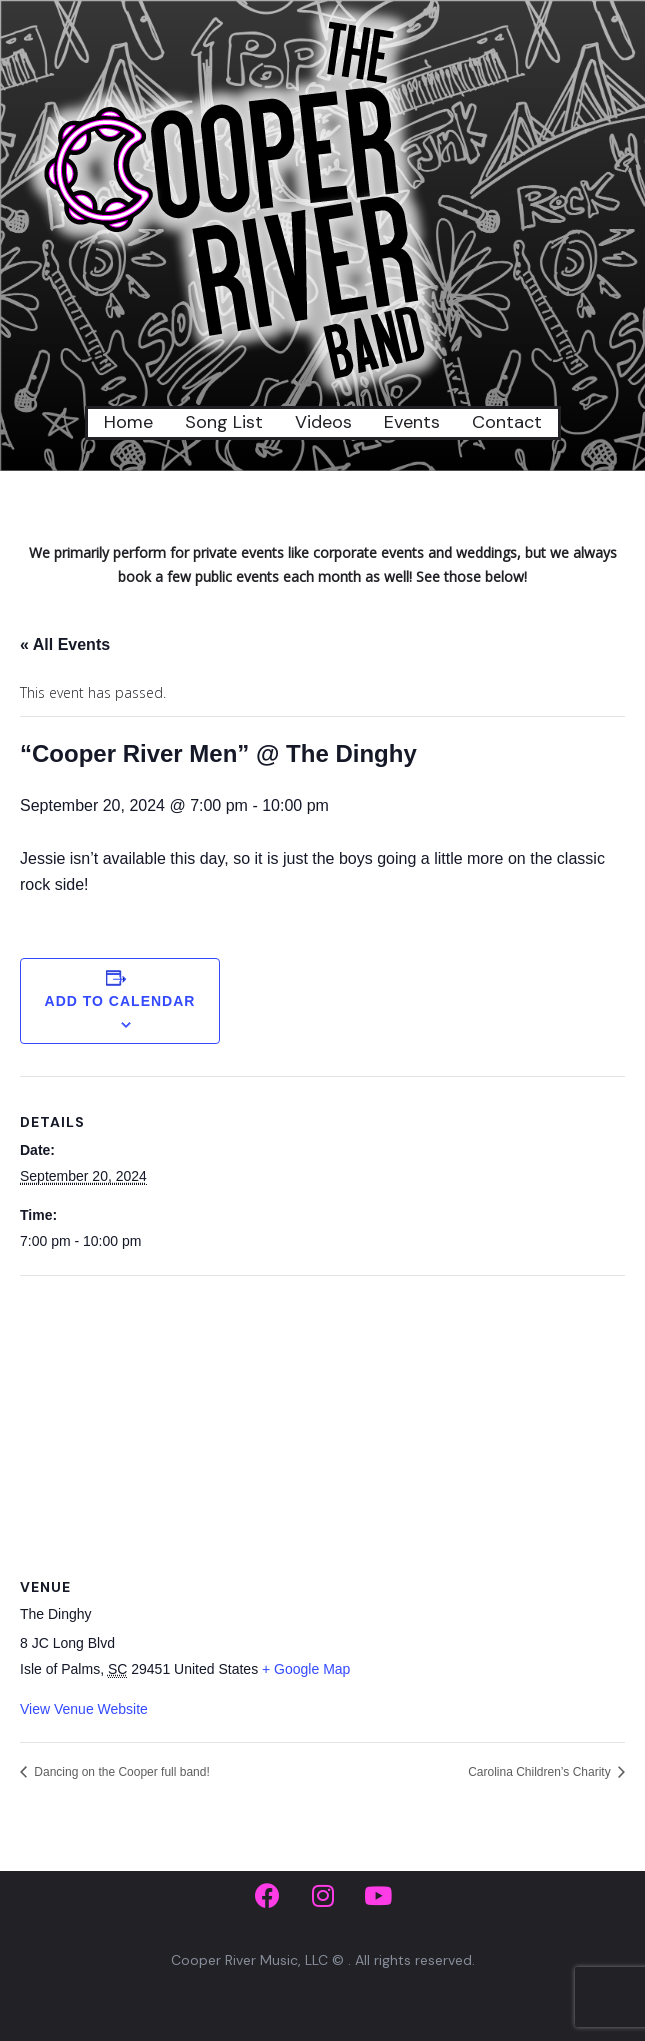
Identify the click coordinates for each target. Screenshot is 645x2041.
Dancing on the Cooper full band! (120, 1772)
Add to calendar (120, 1001)
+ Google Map (306, 1669)
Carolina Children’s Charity (541, 1772)
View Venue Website (84, 1709)
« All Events (65, 644)
